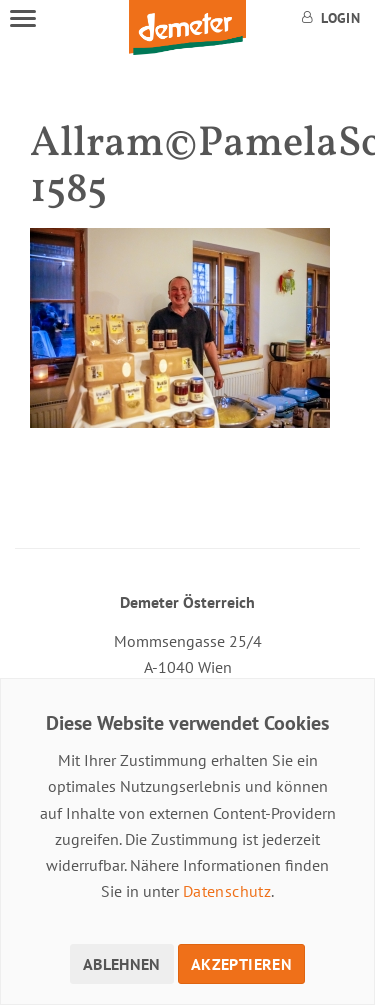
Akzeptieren (241, 964)
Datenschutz (227, 891)
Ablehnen (122, 964)
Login (331, 18)
